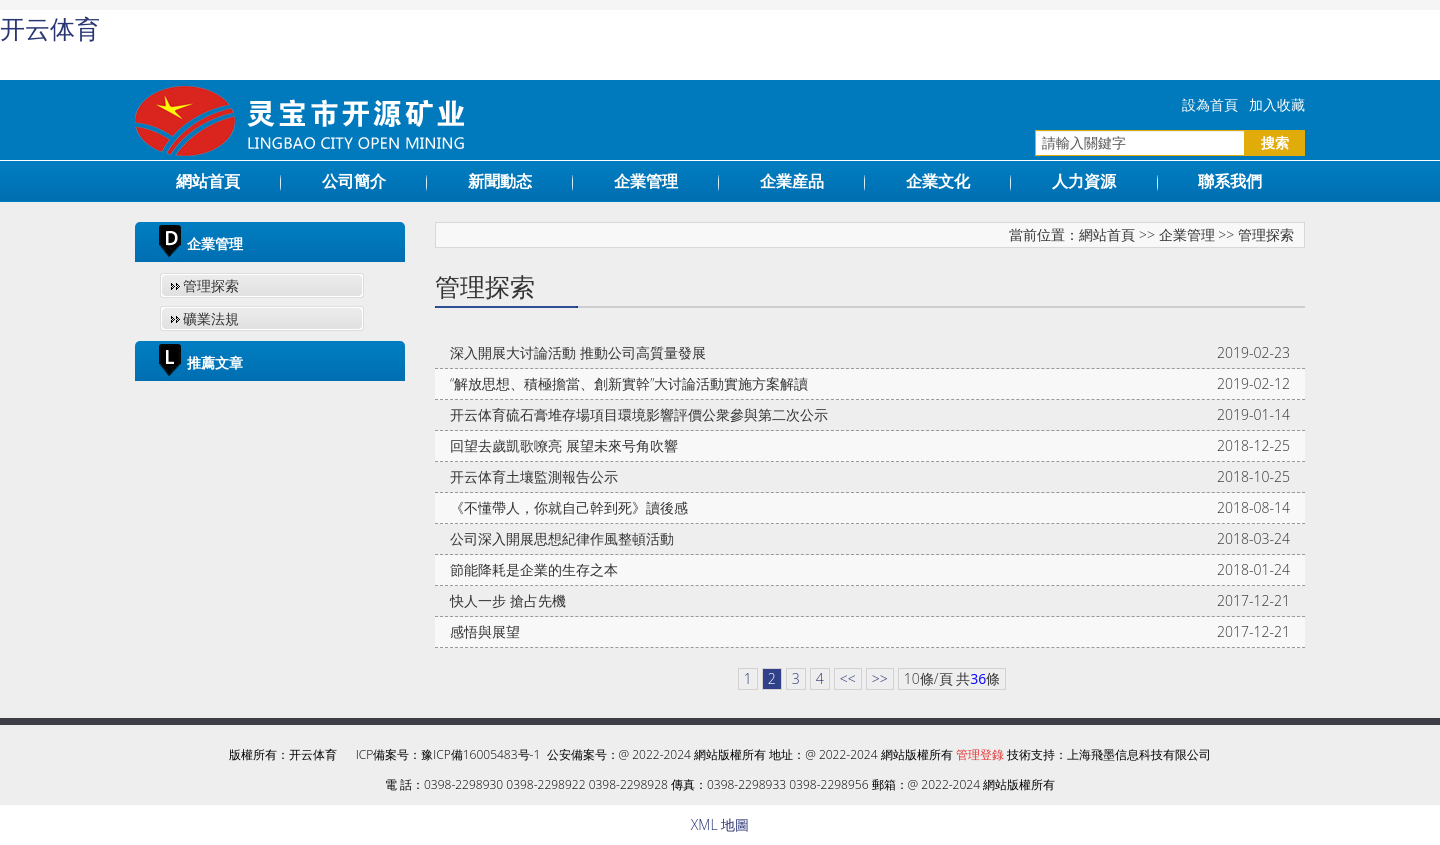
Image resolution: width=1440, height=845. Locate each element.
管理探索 (211, 285)
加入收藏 (1277, 104)
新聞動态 (500, 181)
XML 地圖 (720, 824)
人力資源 (1084, 181)
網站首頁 (208, 181)
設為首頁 (1210, 104)
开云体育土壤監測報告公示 (534, 476)
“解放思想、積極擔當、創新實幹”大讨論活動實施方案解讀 (629, 383)
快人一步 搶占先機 (508, 600)
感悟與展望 (485, 631)
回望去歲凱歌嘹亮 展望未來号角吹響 (564, 445)
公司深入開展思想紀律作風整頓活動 (562, 538)
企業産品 (792, 181)
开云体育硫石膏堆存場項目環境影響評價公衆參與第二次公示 (639, 414)
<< (848, 678)
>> (880, 678)
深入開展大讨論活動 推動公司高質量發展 (578, 352)
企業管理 (646, 181)
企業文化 (938, 181)
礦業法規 (211, 318)
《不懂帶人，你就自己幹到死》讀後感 (569, 507)
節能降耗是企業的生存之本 (534, 569)
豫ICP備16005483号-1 (480, 754)
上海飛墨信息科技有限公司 (1139, 754)
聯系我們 (1230, 181)
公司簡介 (354, 181)
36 (978, 678)
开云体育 (50, 29)
